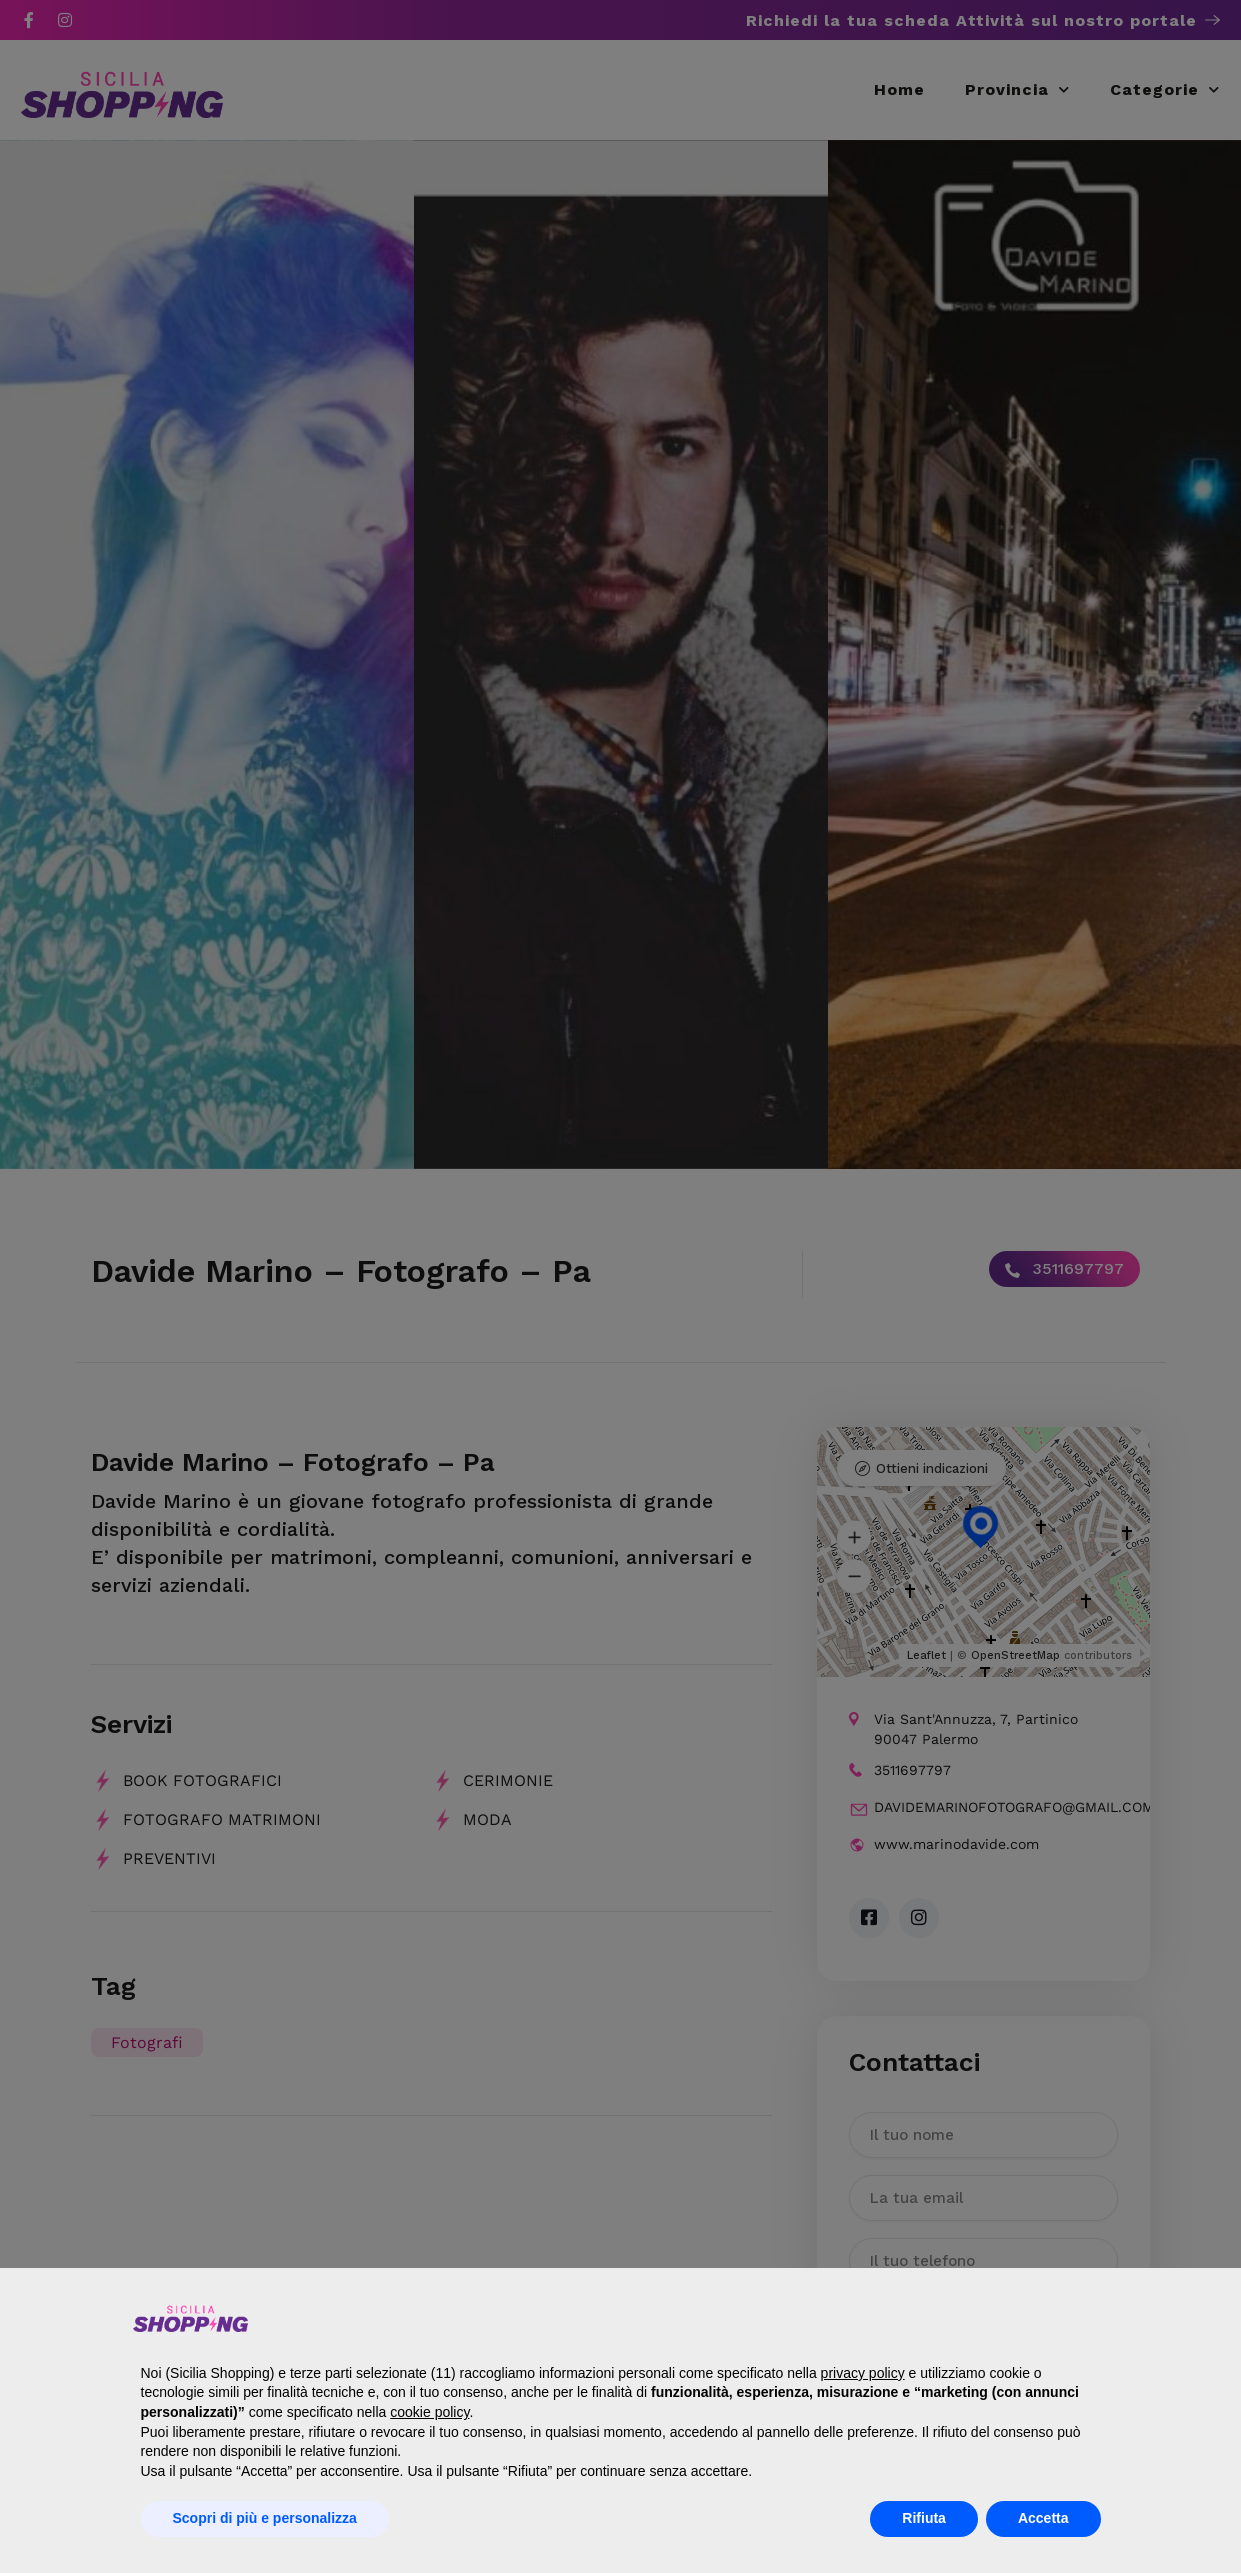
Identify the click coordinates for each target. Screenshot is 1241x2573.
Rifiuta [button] (924, 2518)
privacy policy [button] (863, 2373)
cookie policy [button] (429, 2412)
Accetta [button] (1043, 2518)
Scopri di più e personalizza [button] (265, 2518)
